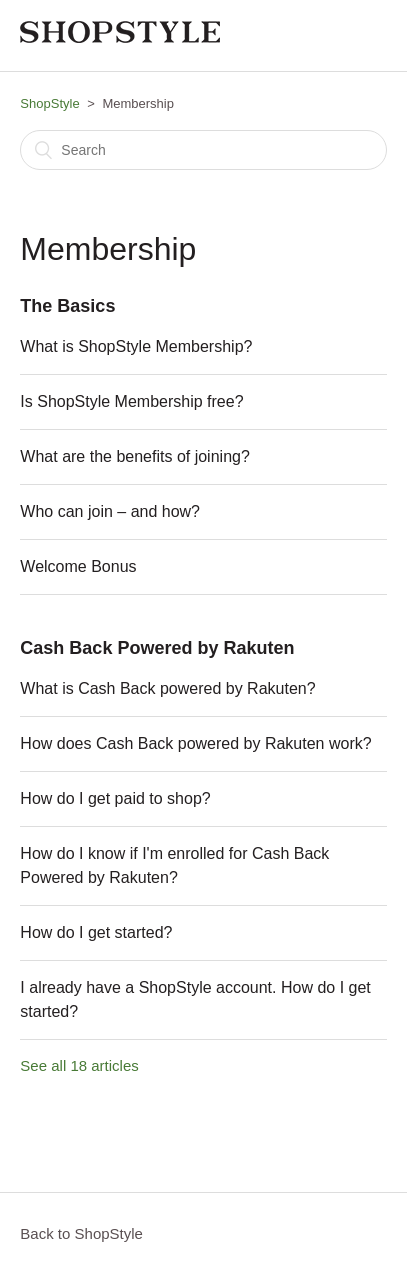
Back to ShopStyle (81, 1233)
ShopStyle (49, 103)
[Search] (203, 150)
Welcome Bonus (78, 566)
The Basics (67, 306)
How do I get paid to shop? (115, 798)
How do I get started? (96, 932)
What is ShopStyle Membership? (136, 346)
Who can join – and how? (110, 511)
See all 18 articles (79, 1065)
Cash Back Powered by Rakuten (157, 648)
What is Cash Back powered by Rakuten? (167, 688)
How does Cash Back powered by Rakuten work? (195, 743)
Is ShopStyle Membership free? (131, 401)
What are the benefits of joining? (134, 456)
